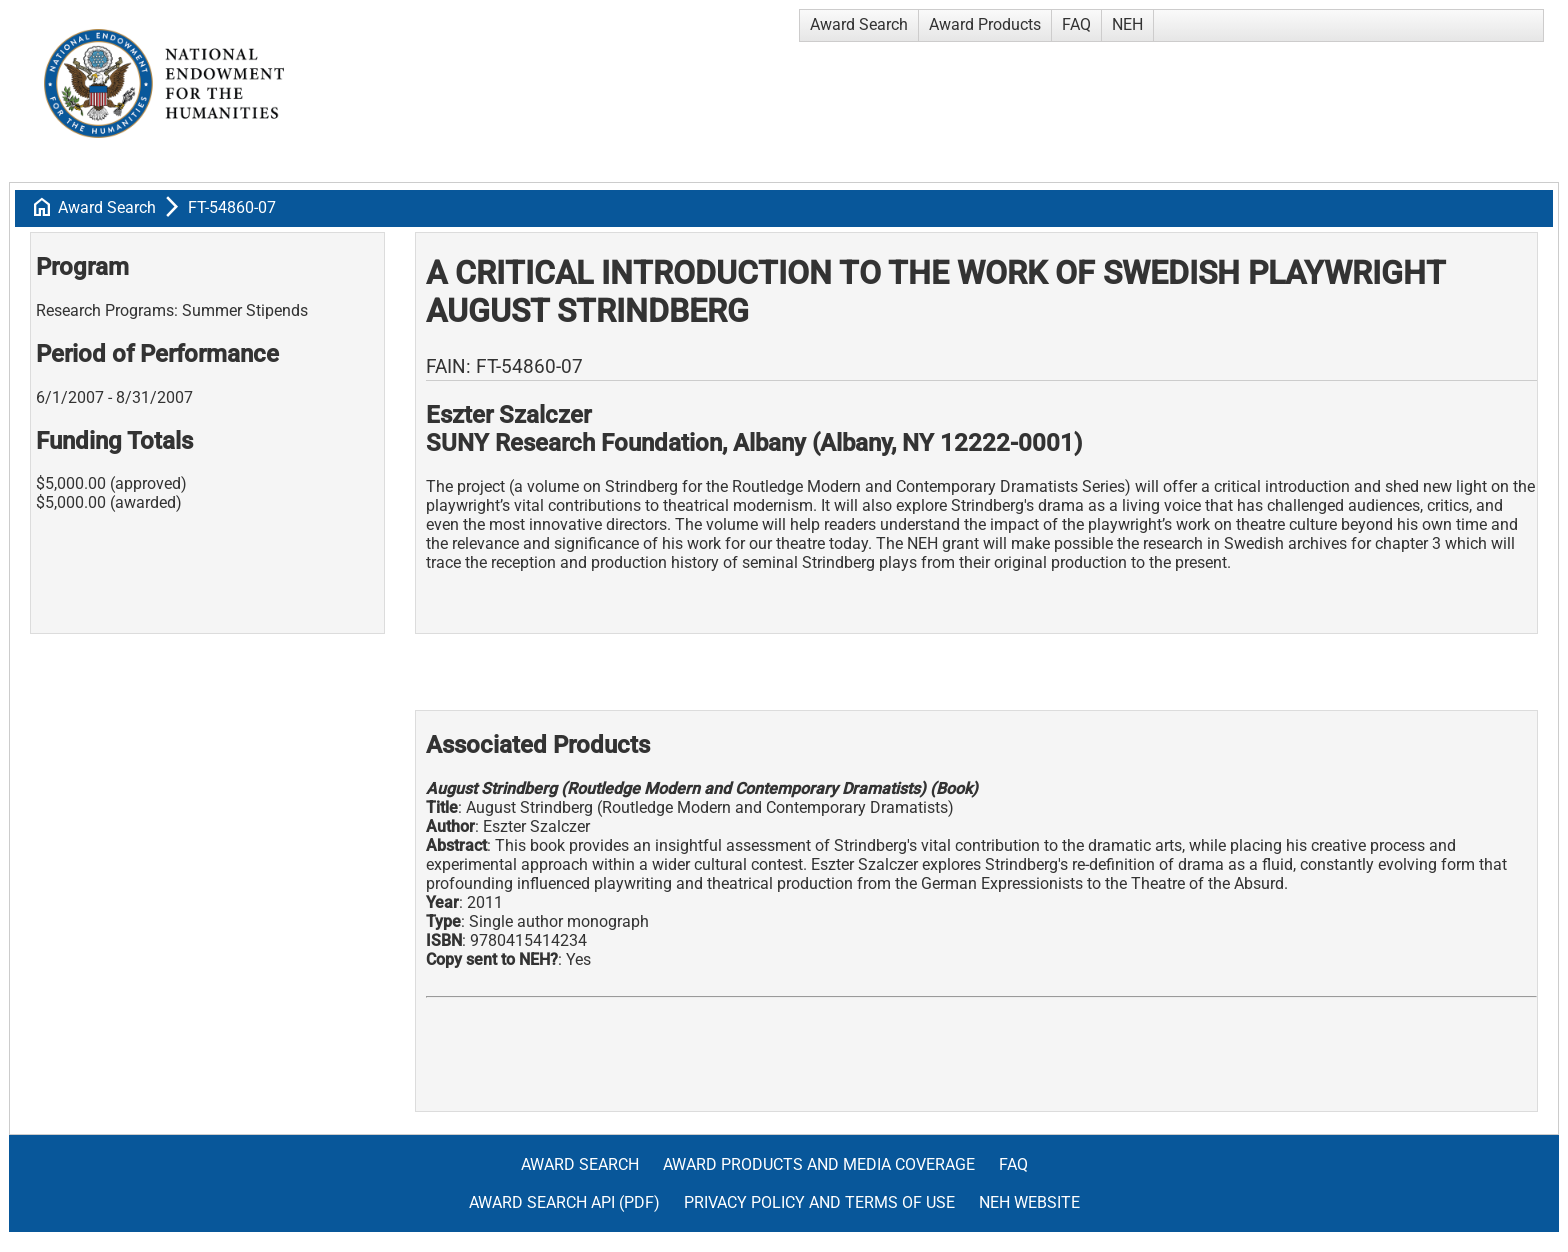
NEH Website (1029, 1202)
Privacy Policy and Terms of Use (819, 1202)
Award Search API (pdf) (564, 1202)
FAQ (1076, 24)
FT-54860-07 (232, 207)
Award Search (859, 24)
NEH (1127, 24)
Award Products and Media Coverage (819, 1164)
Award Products (985, 24)
